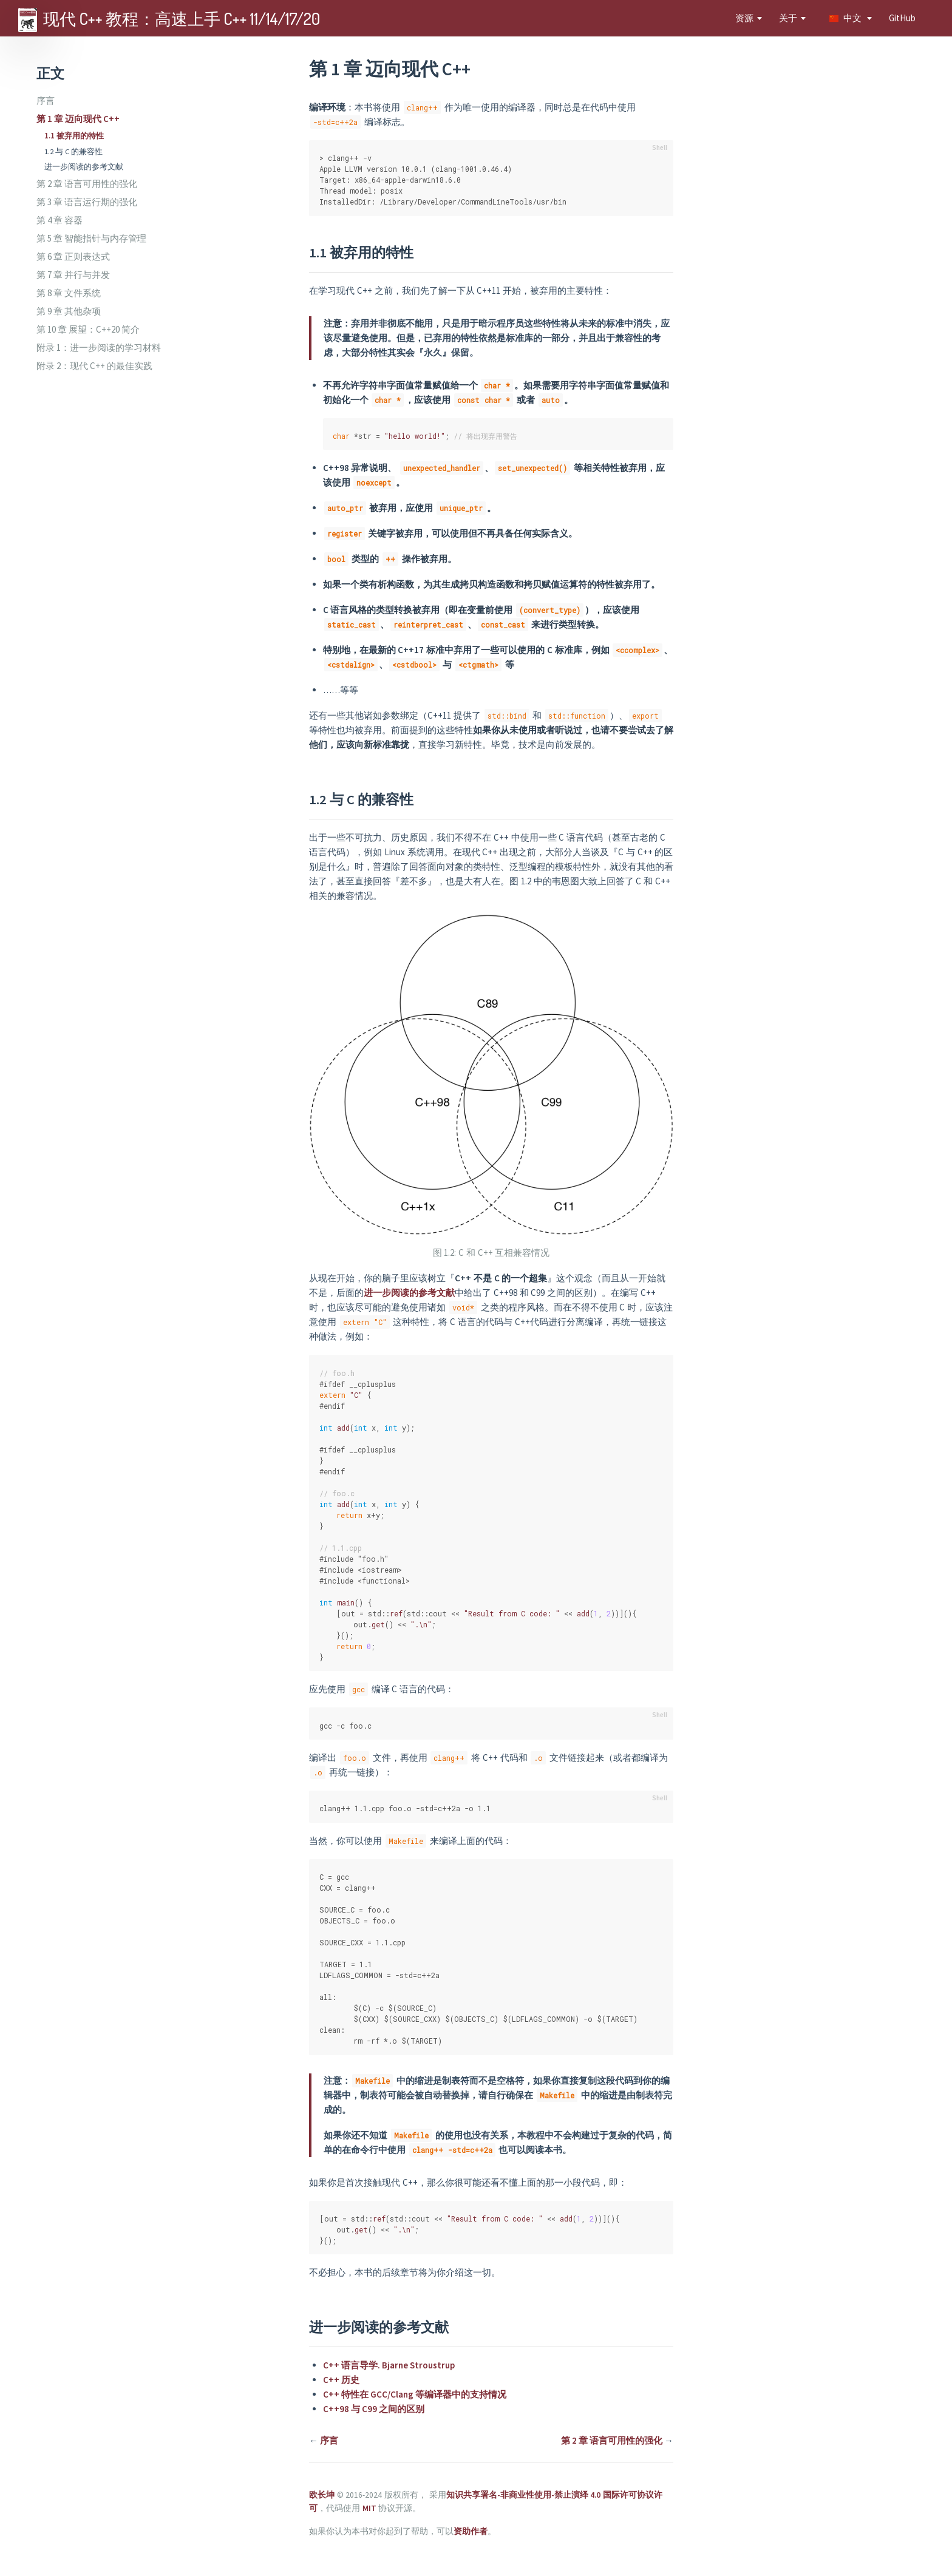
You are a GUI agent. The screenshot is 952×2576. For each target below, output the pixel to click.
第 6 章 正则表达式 (73, 256)
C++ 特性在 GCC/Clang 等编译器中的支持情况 (414, 2394)
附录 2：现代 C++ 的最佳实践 (94, 365)
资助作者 (471, 2531)
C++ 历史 (341, 2379)
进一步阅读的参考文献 (83, 166)
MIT (369, 2508)
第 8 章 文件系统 (68, 293)
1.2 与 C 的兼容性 (73, 151)
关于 (788, 18)
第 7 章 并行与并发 (73, 274)
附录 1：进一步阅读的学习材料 (98, 347)
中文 (846, 18)
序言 (45, 100)
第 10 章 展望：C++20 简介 (88, 329)
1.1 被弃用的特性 (74, 135)
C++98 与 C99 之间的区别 (373, 2409)
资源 (744, 18)
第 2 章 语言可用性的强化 (86, 183)
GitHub (902, 18)
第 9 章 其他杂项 (68, 311)
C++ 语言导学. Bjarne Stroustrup (389, 2365)
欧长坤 (322, 2495)
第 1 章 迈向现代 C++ (78, 118)
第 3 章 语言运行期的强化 (86, 202)
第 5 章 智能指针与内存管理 (91, 238)
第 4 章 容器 (59, 220)
